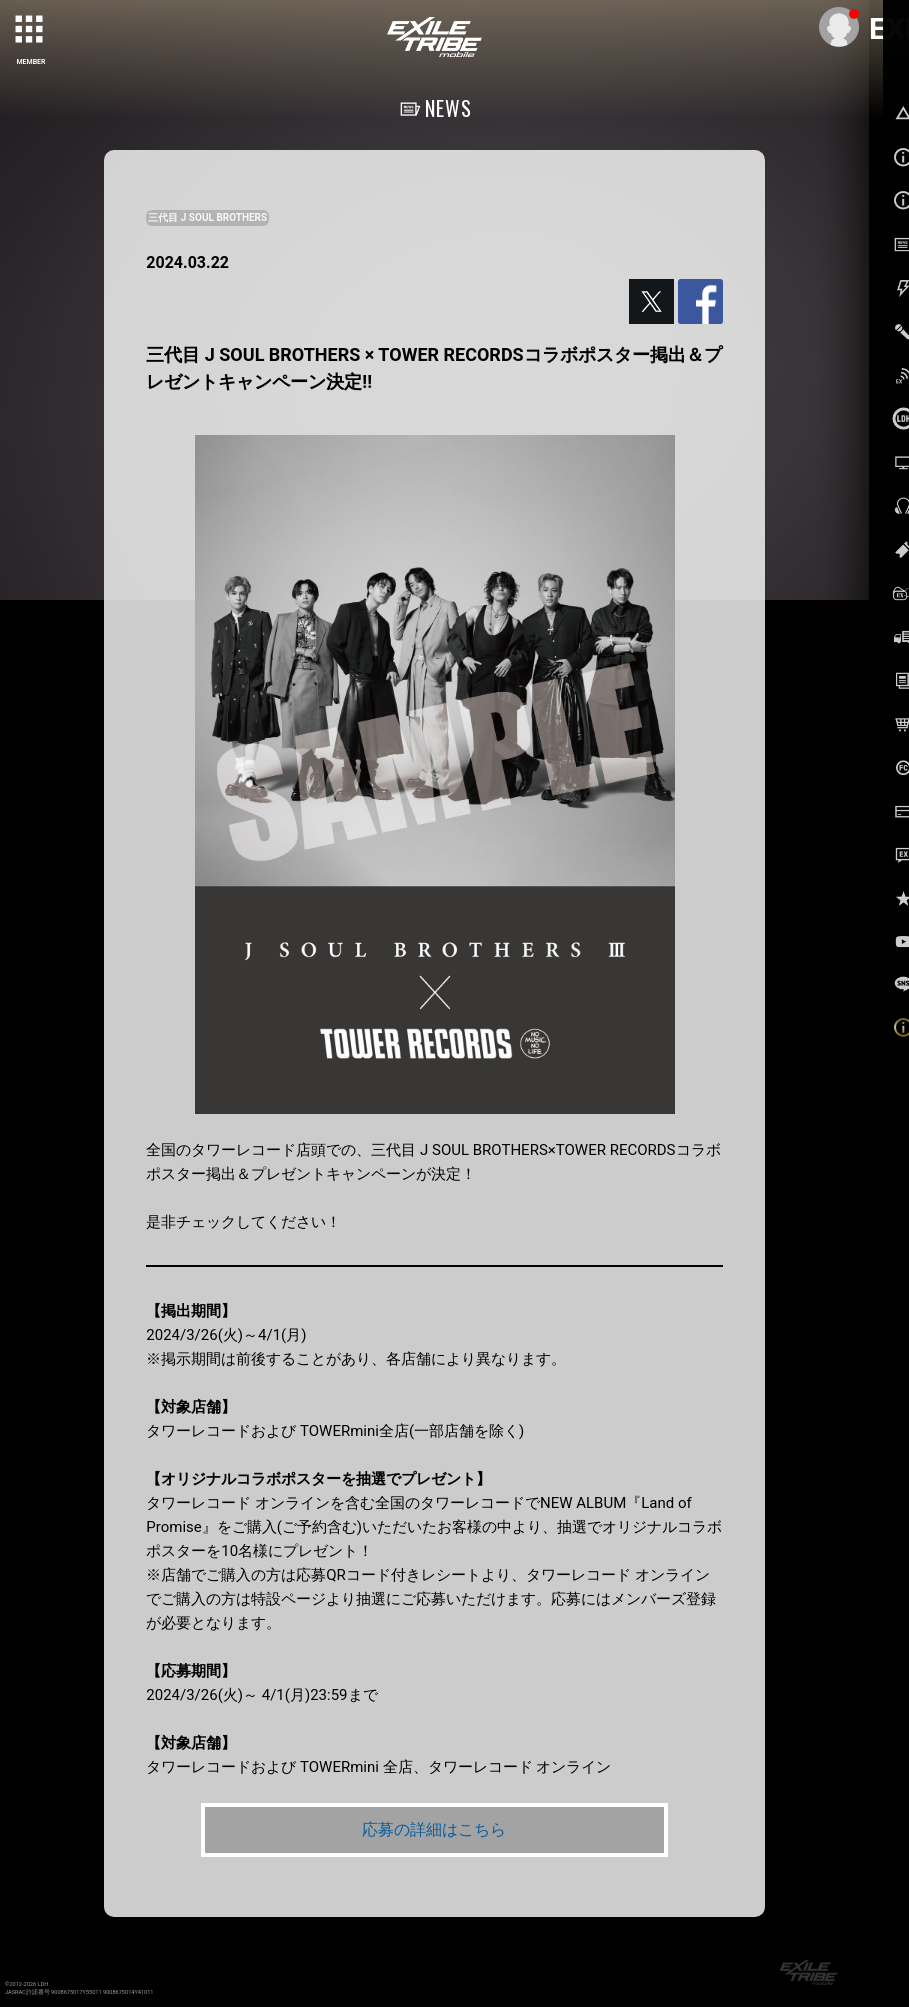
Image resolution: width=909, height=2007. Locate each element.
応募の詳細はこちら (434, 1829)
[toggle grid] (31, 31)
